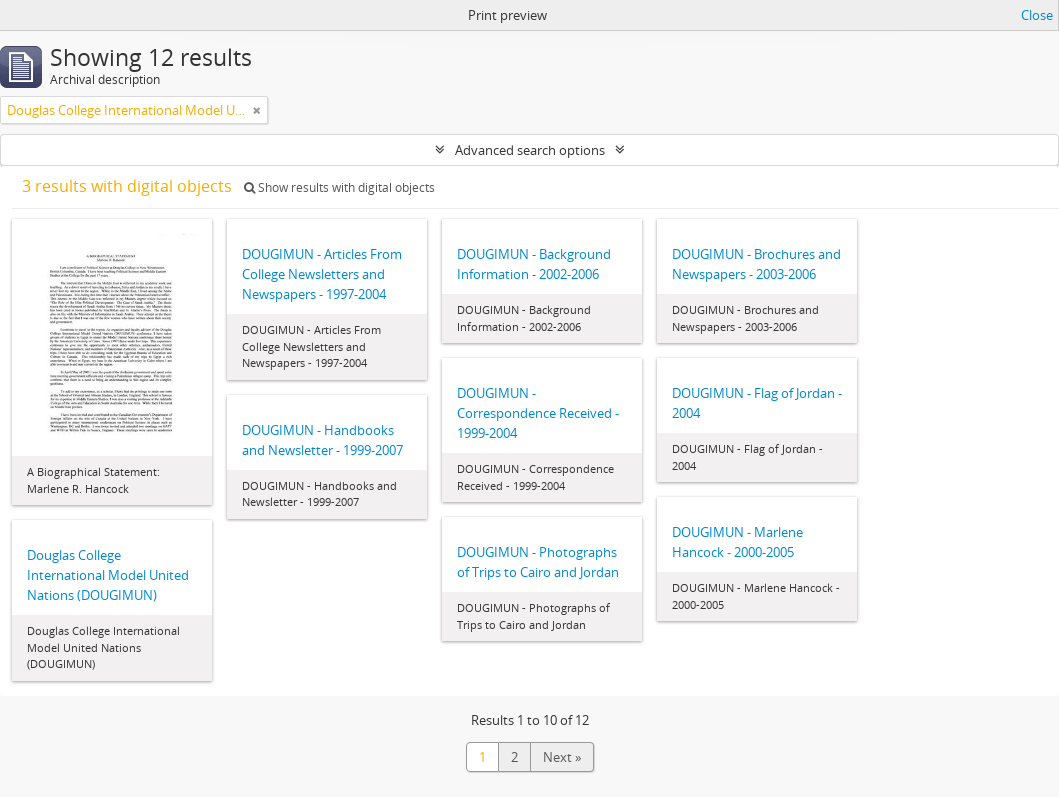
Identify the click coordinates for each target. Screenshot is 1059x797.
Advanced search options (530, 150)
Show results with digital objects (339, 187)
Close (1037, 15)
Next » (562, 757)
